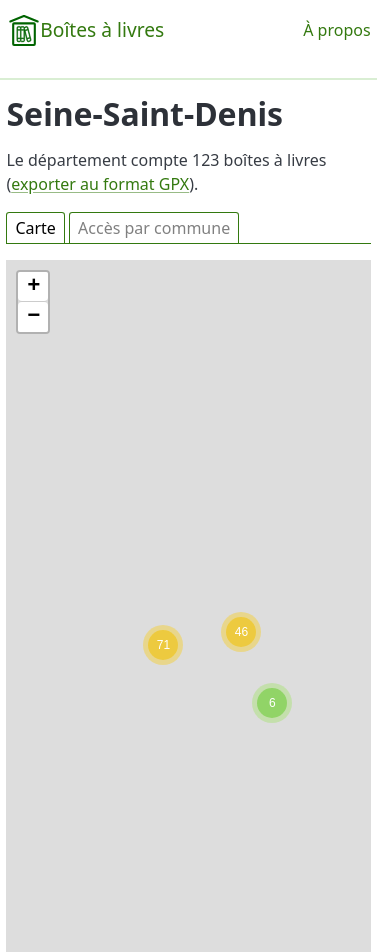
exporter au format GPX (100, 184)
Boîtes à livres (102, 29)
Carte (35, 228)
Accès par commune (154, 228)
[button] (272, 703)
